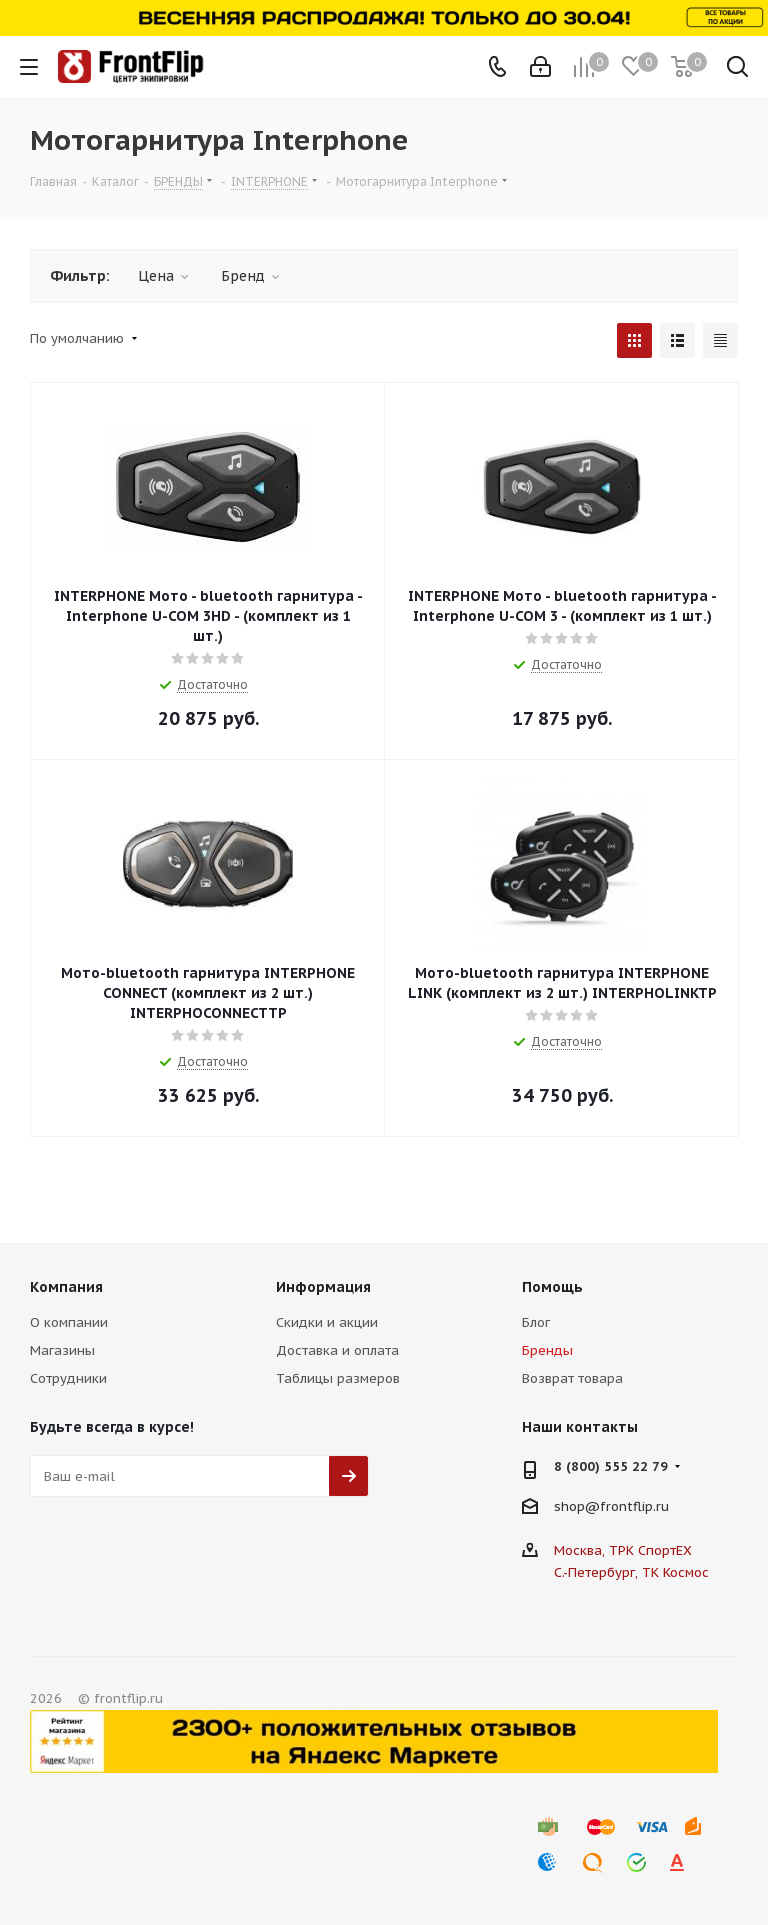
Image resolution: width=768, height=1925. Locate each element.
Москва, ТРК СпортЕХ (623, 1550)
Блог (536, 1322)
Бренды (547, 1350)
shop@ (577, 1506)
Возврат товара (572, 1378)
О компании (69, 1322)
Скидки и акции (327, 1322)
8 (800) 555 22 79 (611, 1466)
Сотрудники (68, 1378)
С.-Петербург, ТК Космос (631, 1572)
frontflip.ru (634, 1506)
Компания (66, 1287)
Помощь (552, 1287)
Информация (323, 1287)
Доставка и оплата (337, 1350)
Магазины (62, 1350)
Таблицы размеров (338, 1378)
